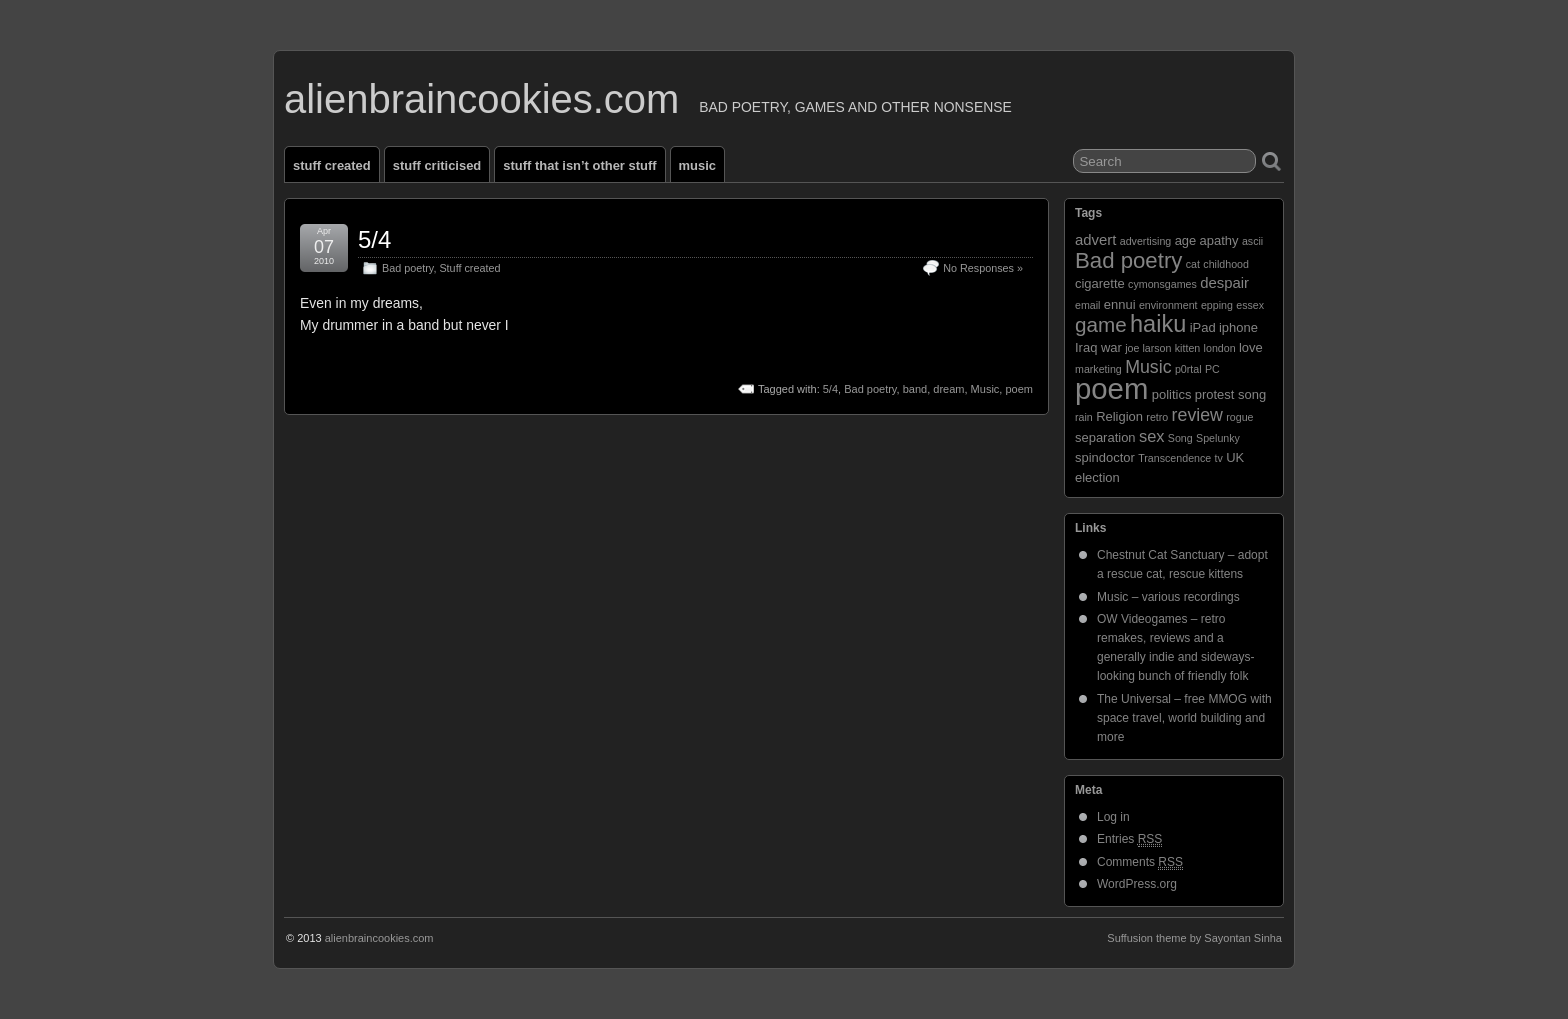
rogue (1239, 417)
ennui (1120, 304)
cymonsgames (1162, 284)
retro (1157, 417)
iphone (1238, 327)
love (1251, 347)
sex (1152, 436)
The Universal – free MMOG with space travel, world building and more (1184, 718)
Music (697, 165)
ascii (1252, 241)
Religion (1119, 416)
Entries (1129, 839)
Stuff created (332, 165)
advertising (1146, 241)
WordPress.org (1137, 884)
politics (1172, 394)
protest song (1230, 394)
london (1220, 348)
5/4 (374, 239)
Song (1180, 438)
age (1186, 240)
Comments (1140, 862)
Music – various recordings (1168, 597)
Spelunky (1218, 438)
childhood (1226, 264)
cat (1193, 264)
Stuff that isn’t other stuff (579, 165)
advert (1095, 240)
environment (1168, 305)
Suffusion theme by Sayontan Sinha (1194, 938)
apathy (1219, 240)
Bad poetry (407, 268)
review (1197, 415)
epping (1217, 305)
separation (1105, 437)
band (915, 389)
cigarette (1100, 283)
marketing (1098, 369)
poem (1019, 389)
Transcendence (1174, 458)
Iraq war (1098, 347)
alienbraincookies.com (481, 99)
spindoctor (1105, 457)
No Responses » (983, 268)
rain (1084, 417)
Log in (1113, 817)
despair (1224, 283)
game (1101, 324)
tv (1219, 458)
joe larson (1148, 348)
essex (1250, 305)
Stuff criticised (437, 165)
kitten (1187, 348)
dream (948, 389)
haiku (1158, 324)
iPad (1203, 327)
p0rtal (1188, 369)
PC (1212, 369)
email (1087, 305)
